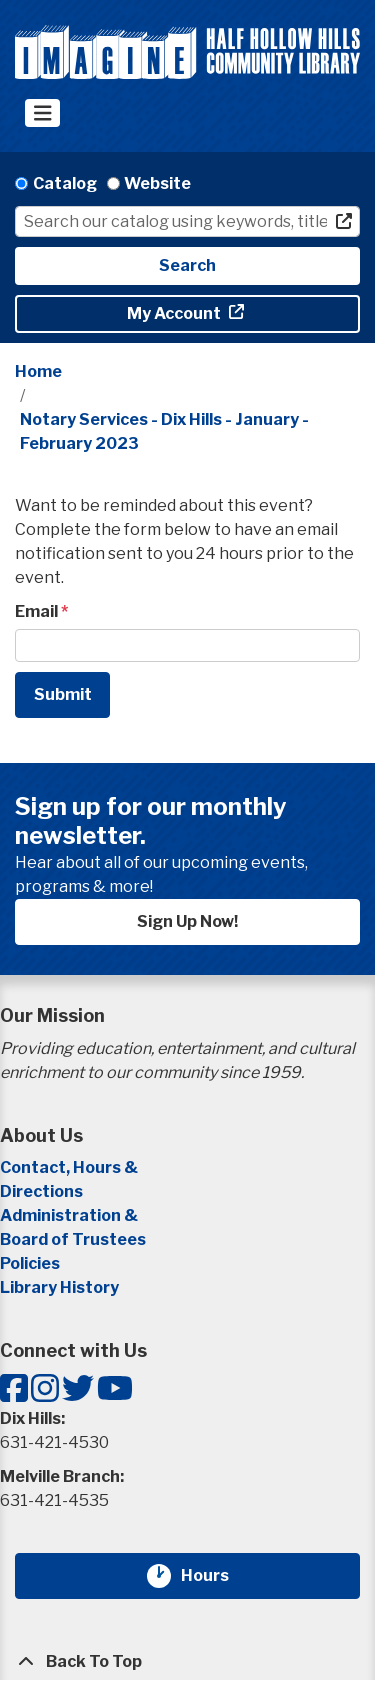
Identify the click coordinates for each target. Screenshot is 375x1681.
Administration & (70, 1215)
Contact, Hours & (70, 1167)
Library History (59, 1287)
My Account (175, 313)
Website (157, 183)
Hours (217, 1576)
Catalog (65, 183)
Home (38, 371)
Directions (41, 1191)
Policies (30, 1263)
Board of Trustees (73, 1239)
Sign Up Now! (187, 921)
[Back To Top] (187, 1662)
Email (36, 611)
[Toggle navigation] (42, 113)
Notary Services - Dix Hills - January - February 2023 (164, 431)
